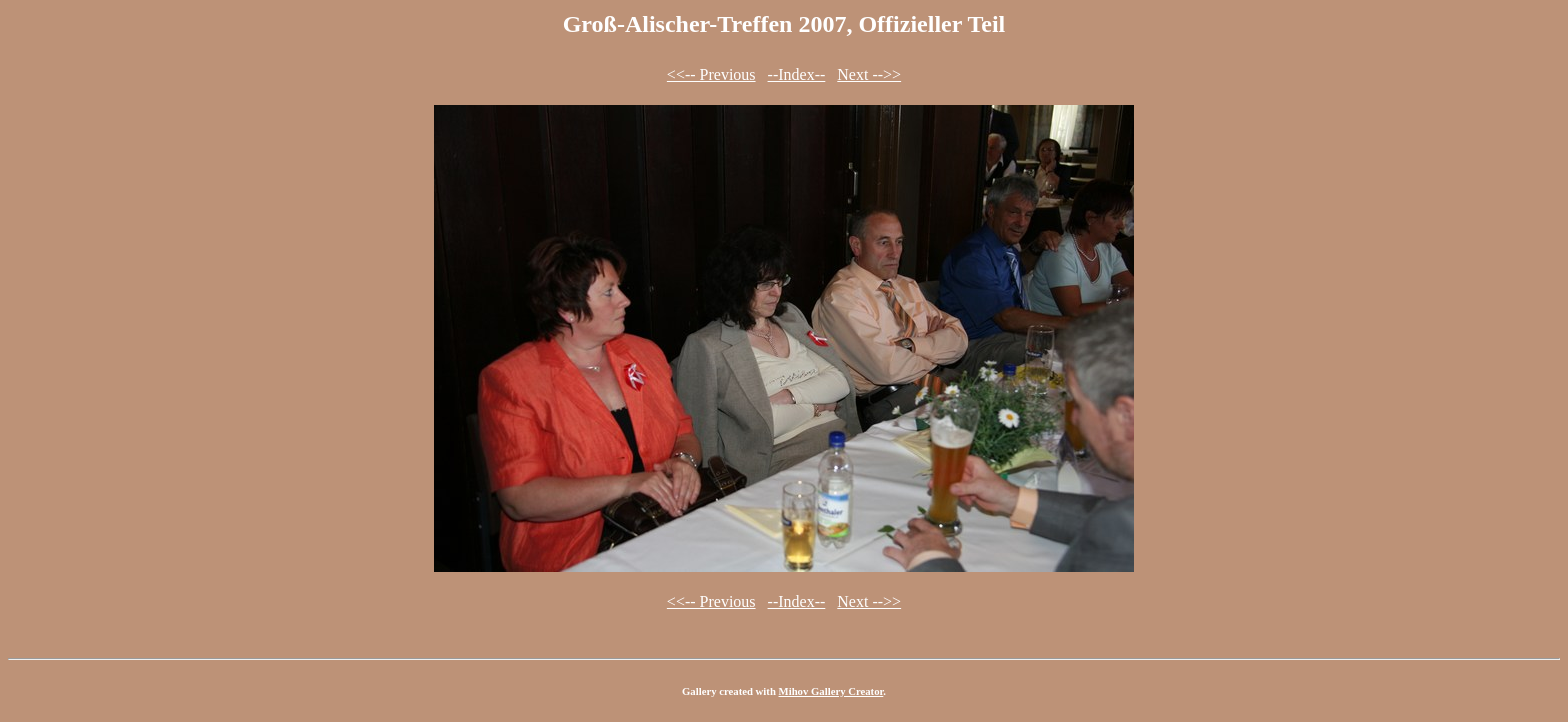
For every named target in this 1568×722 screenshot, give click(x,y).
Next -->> (869, 74)
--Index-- (797, 74)
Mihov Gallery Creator (831, 691)
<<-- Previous (711, 74)
